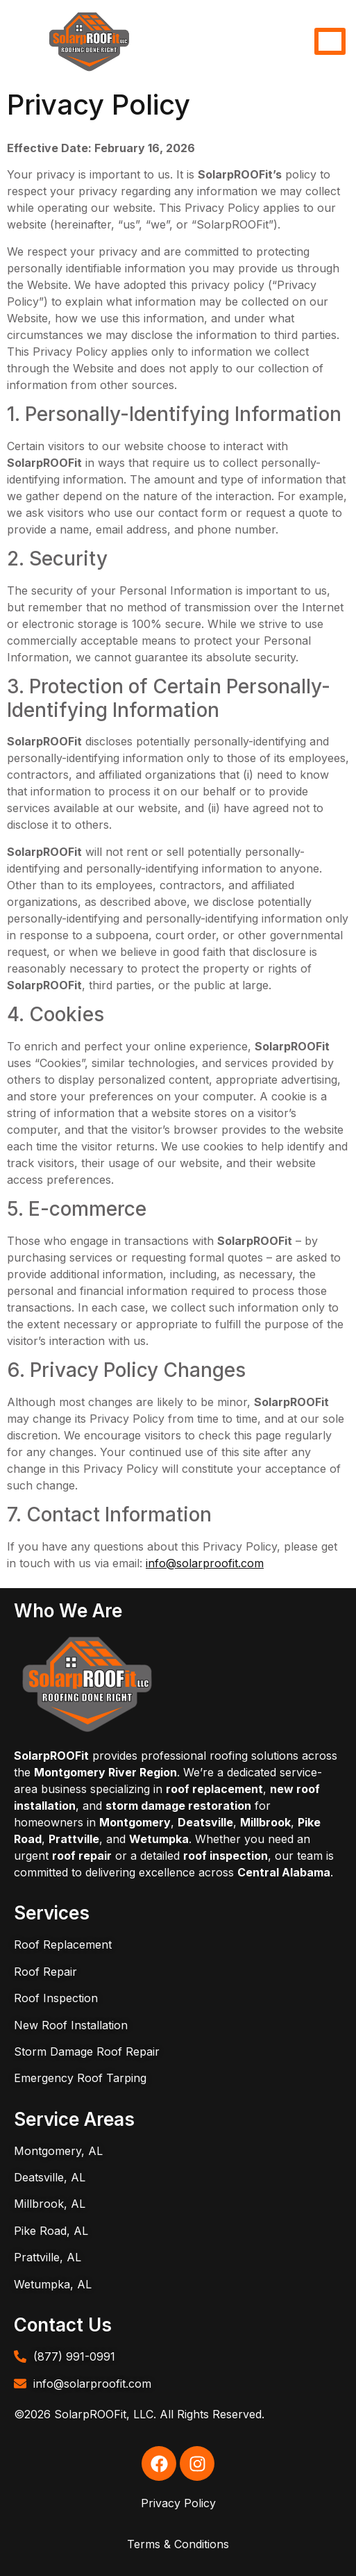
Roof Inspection (56, 1998)
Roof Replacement (63, 1944)
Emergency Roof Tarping (80, 2078)
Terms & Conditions (178, 2544)
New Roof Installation (71, 2025)
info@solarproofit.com (205, 1563)
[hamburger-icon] (330, 41)
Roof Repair (45, 1972)
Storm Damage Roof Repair (87, 2051)
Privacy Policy (178, 2503)
